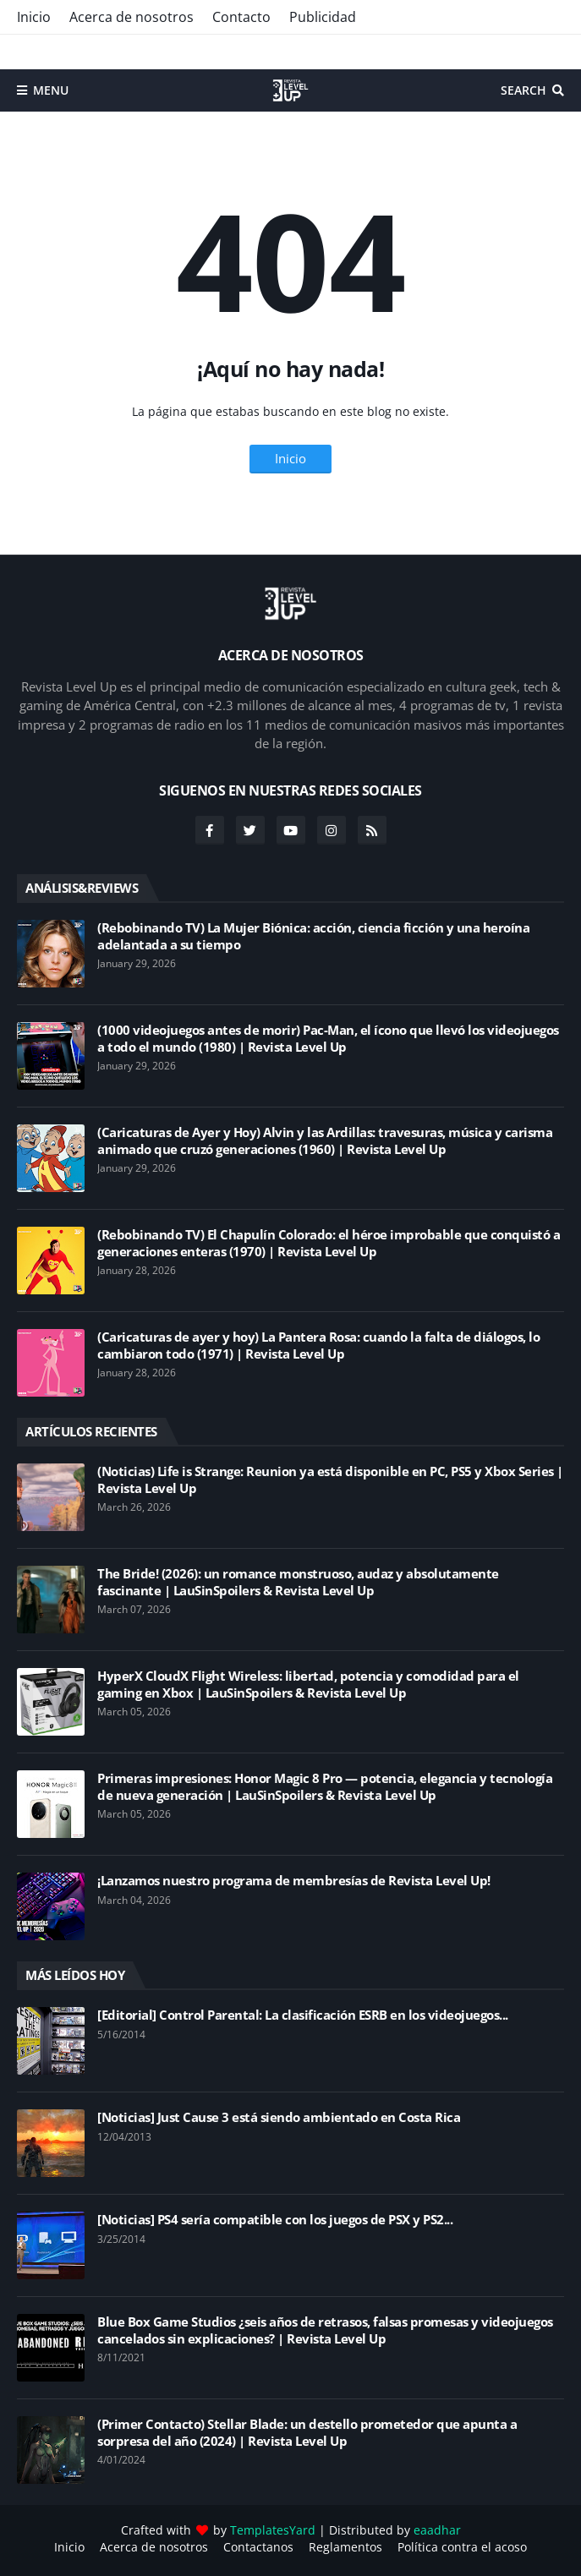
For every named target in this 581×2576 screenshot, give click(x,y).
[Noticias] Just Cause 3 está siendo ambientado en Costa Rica (278, 2117)
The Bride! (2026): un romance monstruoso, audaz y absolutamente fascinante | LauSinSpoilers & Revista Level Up (298, 1582)
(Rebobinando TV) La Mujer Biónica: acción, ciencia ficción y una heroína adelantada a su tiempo (313, 936)
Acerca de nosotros (131, 17)
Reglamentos (345, 2547)
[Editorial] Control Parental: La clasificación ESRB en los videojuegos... (302, 2015)
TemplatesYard (272, 2530)
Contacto (241, 17)
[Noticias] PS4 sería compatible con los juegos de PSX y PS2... (274, 2220)
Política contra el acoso (462, 2547)
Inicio (34, 17)
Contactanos (258, 2547)
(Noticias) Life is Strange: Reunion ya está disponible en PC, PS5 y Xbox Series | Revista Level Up (330, 1479)
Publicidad (322, 17)
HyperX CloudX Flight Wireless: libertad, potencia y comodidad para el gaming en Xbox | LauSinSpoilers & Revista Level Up (308, 1684)
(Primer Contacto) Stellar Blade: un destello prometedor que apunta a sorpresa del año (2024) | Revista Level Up (307, 2432)
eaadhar (437, 2530)
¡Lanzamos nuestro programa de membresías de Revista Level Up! (294, 1881)
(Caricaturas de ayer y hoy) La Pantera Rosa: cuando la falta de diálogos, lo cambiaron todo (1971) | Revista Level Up (318, 1345)
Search (523, 90)
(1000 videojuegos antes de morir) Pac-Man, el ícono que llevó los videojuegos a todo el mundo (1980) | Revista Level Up (328, 1038)
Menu (51, 90)
